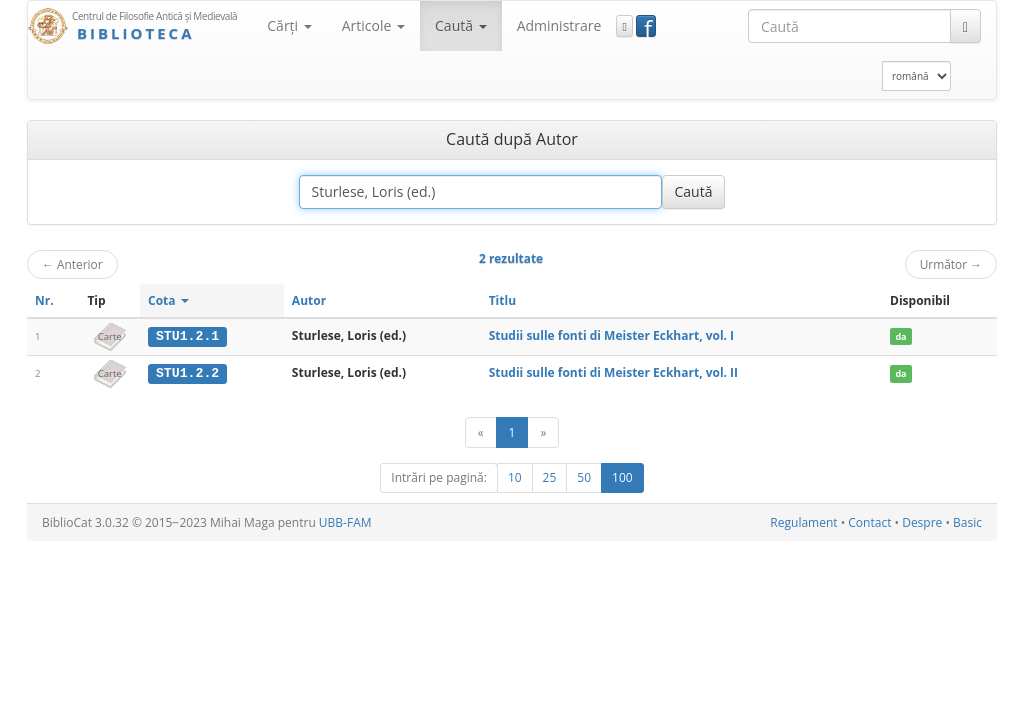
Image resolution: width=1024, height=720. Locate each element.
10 (515, 476)
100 (622, 476)
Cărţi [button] (289, 25)
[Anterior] (481, 431)
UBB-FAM (345, 521)
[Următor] (543, 431)
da (900, 336)
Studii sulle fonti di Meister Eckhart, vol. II (613, 372)
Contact (869, 521)
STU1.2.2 (187, 373)
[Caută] (965, 26)
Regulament (803, 521)
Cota (168, 300)
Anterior (72, 264)
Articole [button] (373, 25)
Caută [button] (461, 25)
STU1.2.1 (187, 336)
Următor (951, 264)
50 (584, 476)
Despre (922, 521)
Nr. (44, 300)
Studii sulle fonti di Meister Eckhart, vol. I (611, 335)
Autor (309, 300)
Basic (967, 521)
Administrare (559, 25)
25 (550, 476)
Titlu (502, 300)
